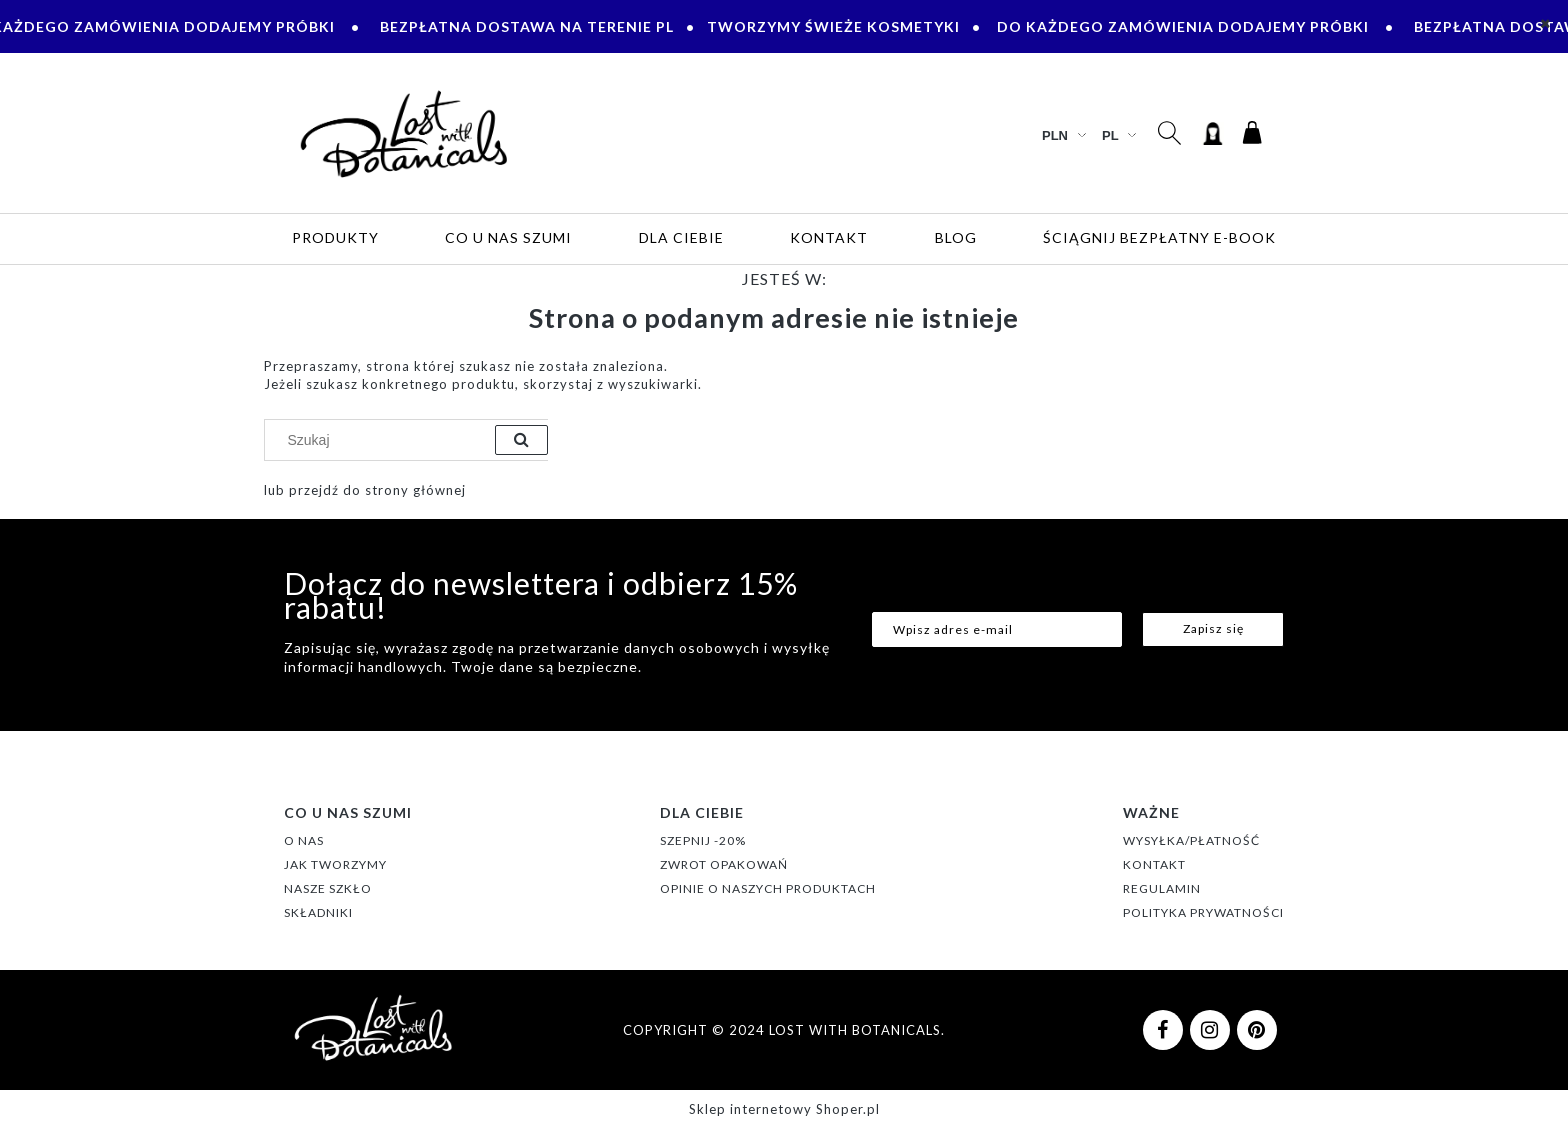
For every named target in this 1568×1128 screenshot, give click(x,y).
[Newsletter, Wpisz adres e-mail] (997, 629)
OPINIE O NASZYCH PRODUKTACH (768, 888)
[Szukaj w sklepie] (384, 440)
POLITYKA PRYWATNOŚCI (1203, 912)
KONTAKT (1154, 864)
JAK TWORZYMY (335, 864)
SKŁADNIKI (318, 912)
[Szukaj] (521, 440)
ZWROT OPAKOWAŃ (724, 864)
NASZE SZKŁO (328, 888)
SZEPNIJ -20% (703, 840)
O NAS (304, 840)
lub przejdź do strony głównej (365, 490)
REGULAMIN (1162, 888)
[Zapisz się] (1213, 629)
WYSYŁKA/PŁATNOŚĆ (1191, 840)
